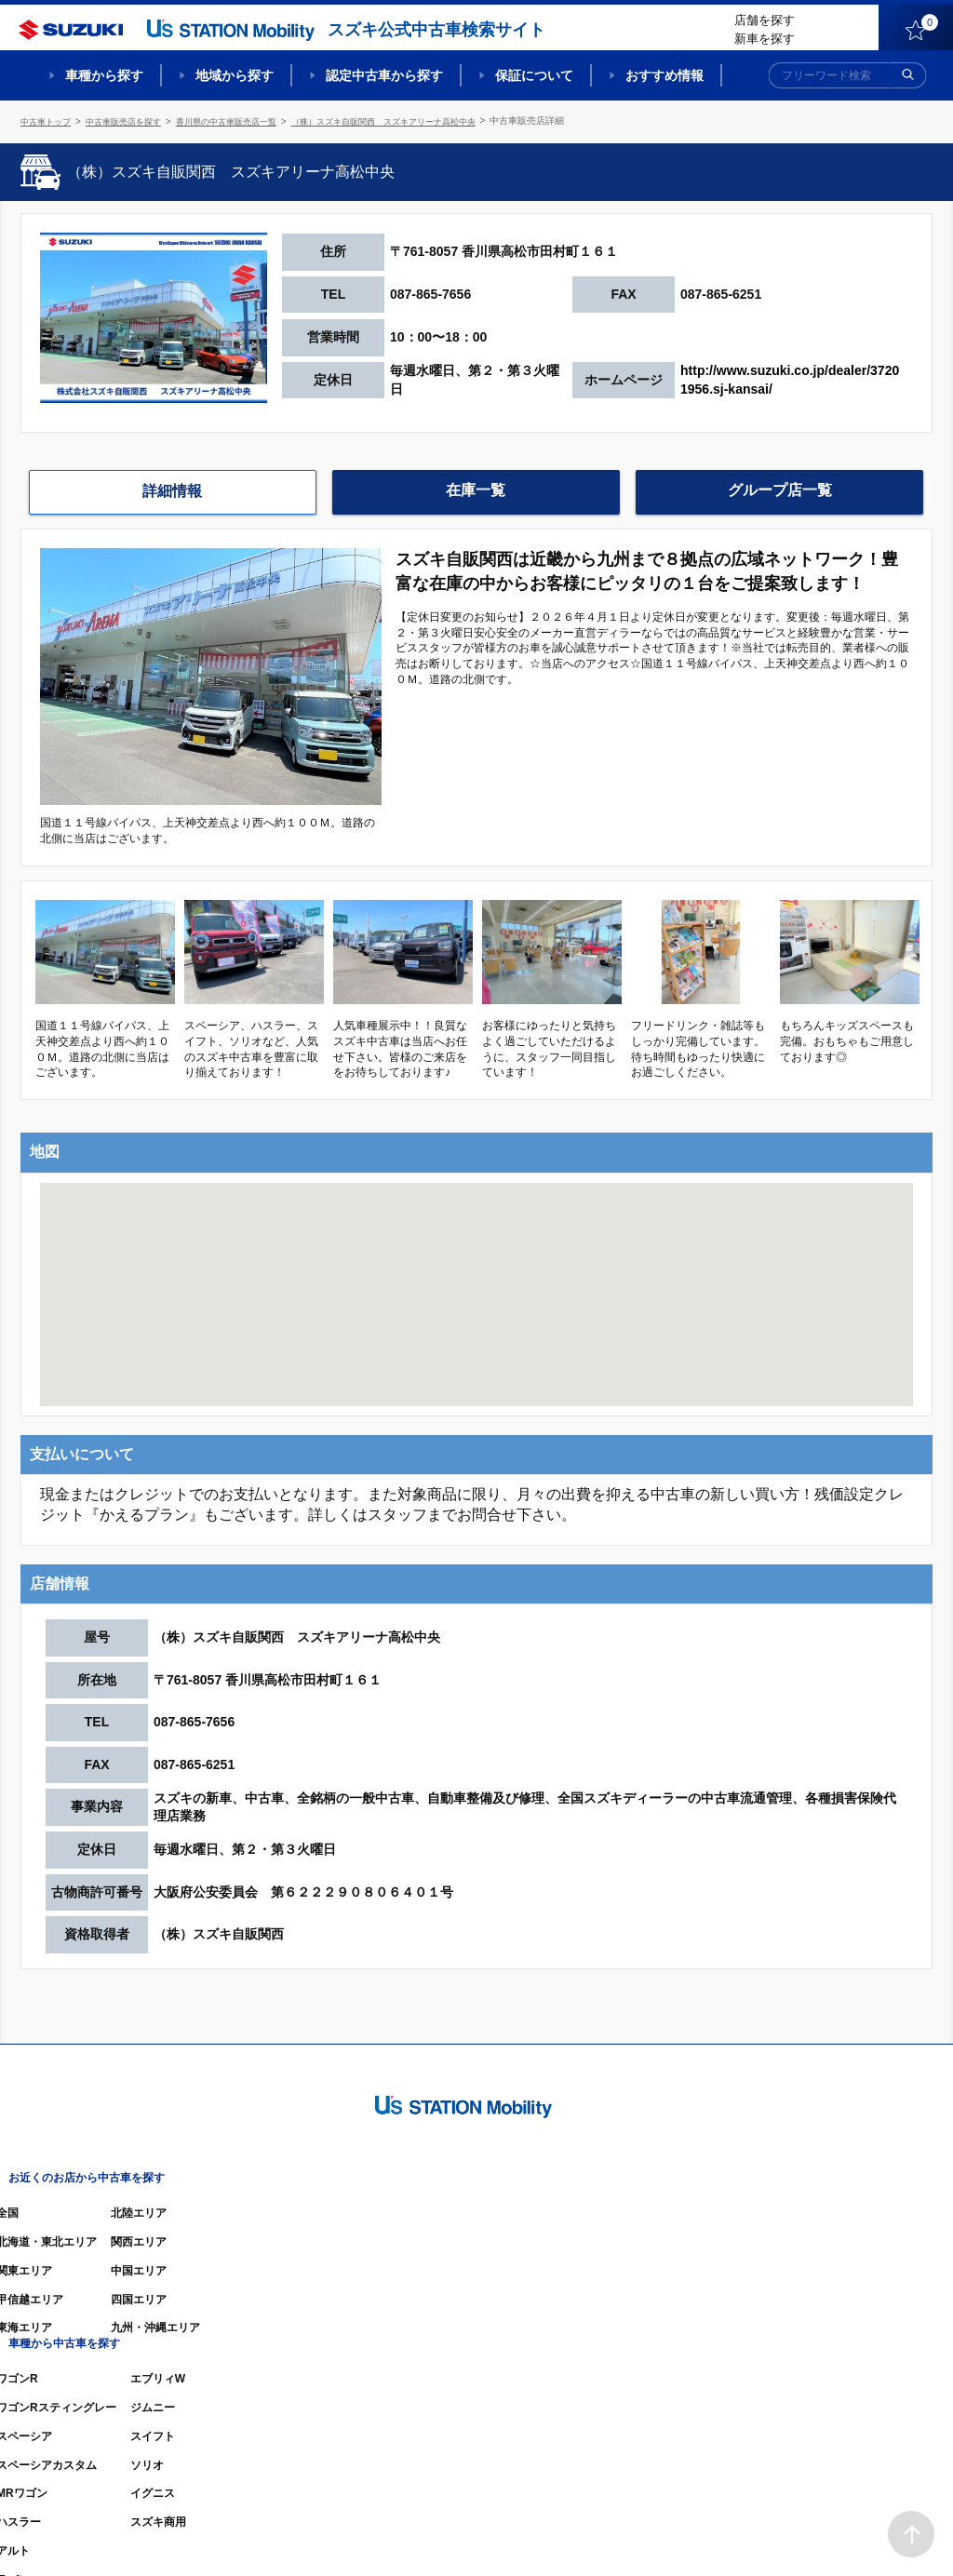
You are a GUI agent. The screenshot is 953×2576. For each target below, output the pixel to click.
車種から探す (104, 75)
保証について (534, 75)
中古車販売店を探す (133, 120)
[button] (476, 1273)
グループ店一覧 (780, 489)
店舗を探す (764, 20)
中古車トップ (48, 120)
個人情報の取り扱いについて (860, 2534)
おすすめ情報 (664, 75)
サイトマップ (617, 2534)
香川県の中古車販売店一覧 (246, 120)
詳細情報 (172, 490)
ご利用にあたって (719, 2534)
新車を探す (764, 39)
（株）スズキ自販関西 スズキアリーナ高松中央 (418, 120)
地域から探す (234, 75)
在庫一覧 (475, 489)
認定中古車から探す (384, 75)
